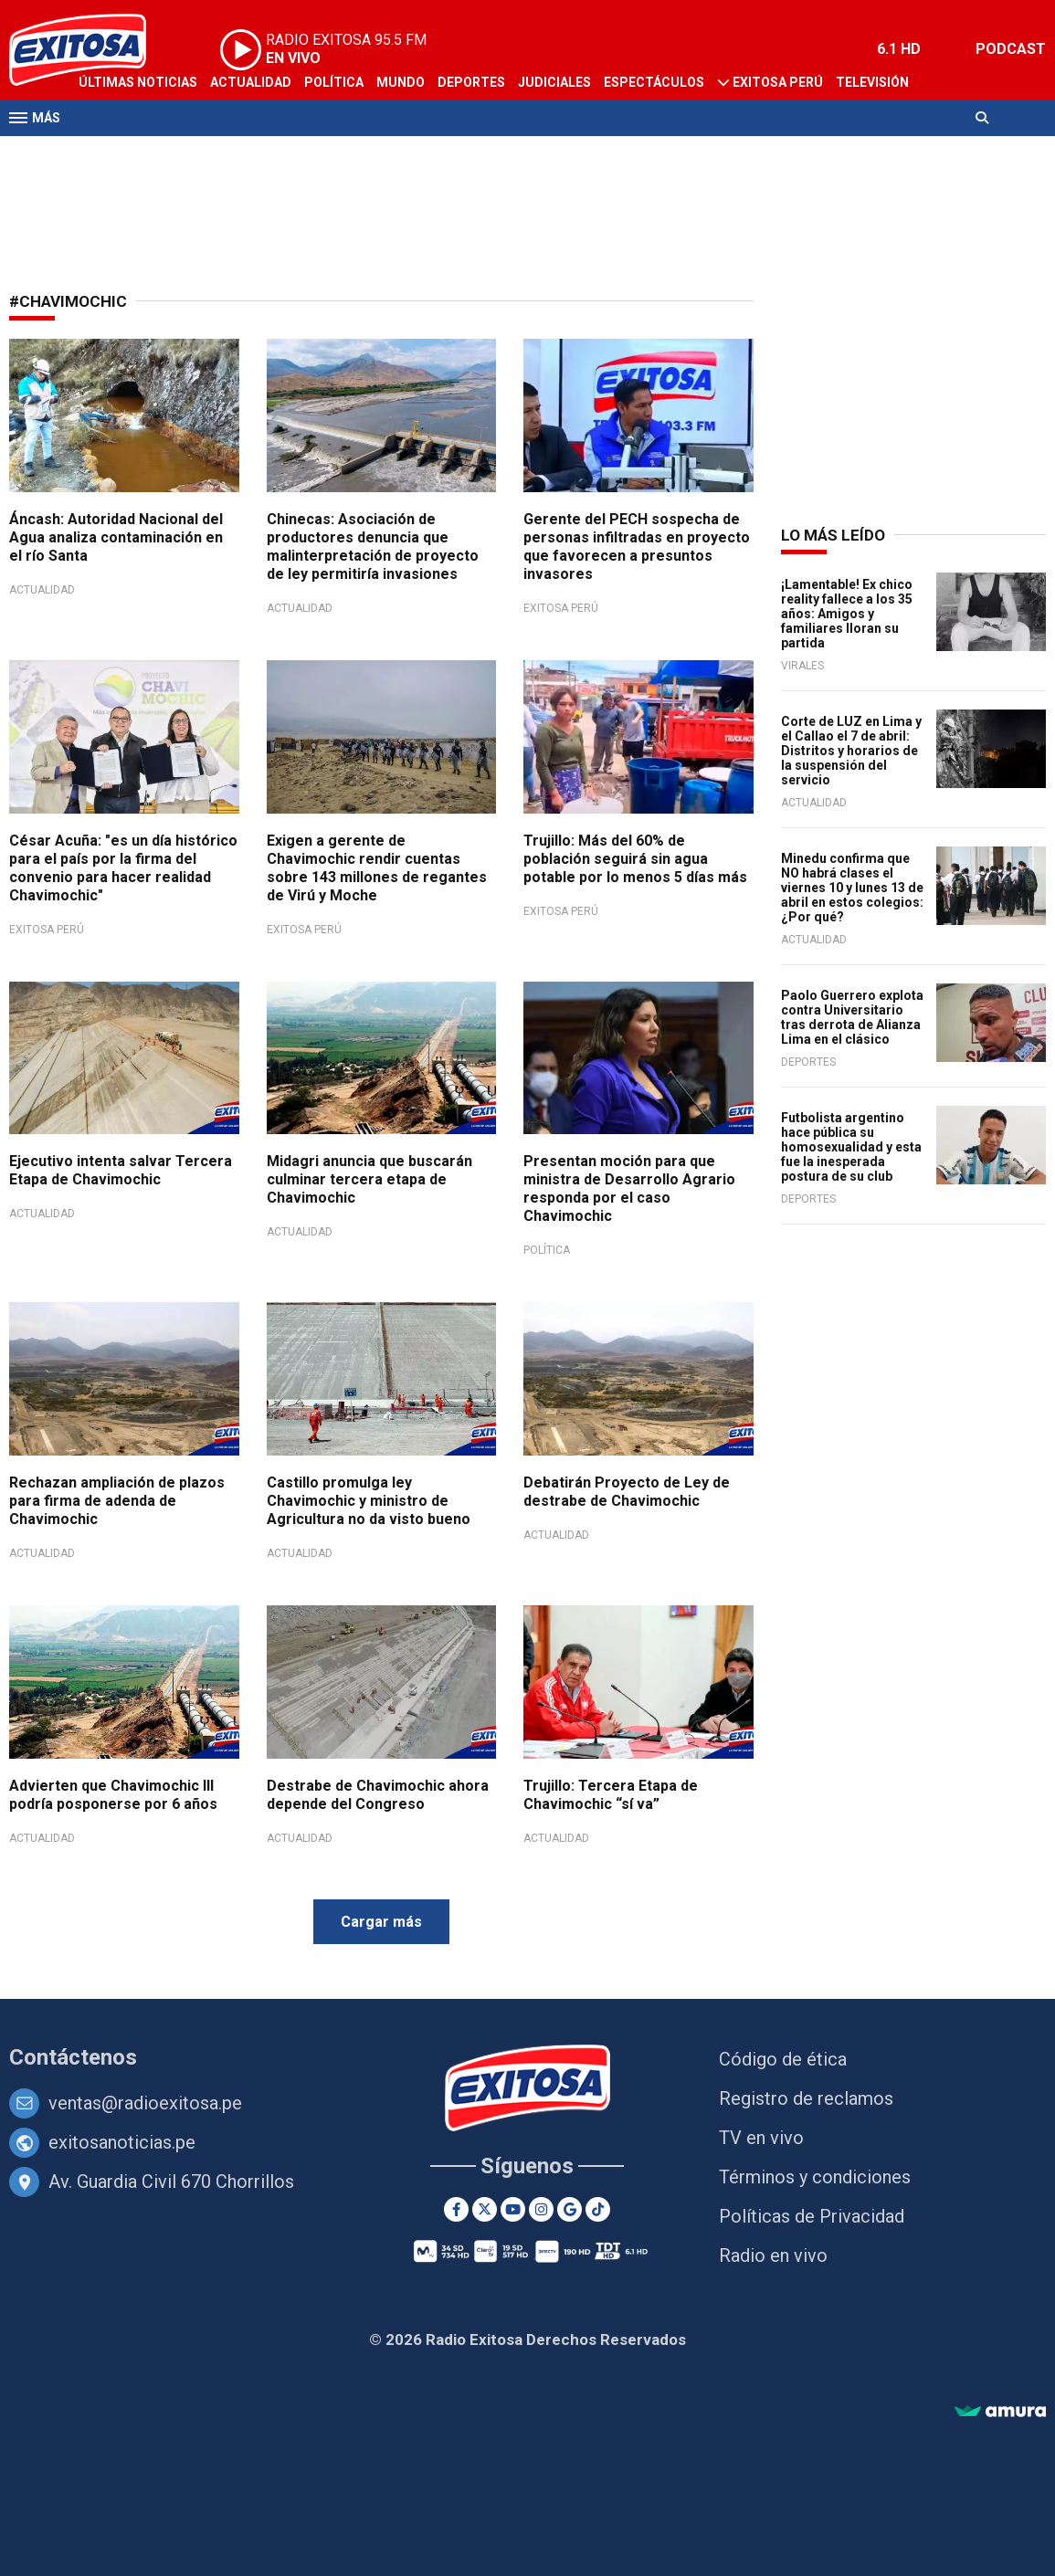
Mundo (400, 82)
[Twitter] (484, 2209)
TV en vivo (761, 2138)
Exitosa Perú (778, 82)
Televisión (872, 82)
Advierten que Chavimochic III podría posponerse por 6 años (113, 1795)
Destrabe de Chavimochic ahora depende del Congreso (378, 1795)
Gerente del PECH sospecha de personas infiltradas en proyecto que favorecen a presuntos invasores (636, 546)
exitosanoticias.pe (121, 2142)
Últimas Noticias (138, 82)
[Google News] (569, 2209)
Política (334, 82)
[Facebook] (456, 2209)
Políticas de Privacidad (811, 2216)
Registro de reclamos (806, 2098)
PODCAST (1011, 49)
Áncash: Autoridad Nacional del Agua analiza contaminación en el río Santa (116, 537)
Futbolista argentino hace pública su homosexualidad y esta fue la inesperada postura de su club (851, 1146)
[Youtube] (513, 2209)
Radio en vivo (773, 2255)
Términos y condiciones (815, 2177)
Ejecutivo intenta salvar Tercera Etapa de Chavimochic (120, 1170)
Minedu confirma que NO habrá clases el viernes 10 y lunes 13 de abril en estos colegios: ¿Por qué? (852, 887)
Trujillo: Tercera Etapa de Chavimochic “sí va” (610, 1795)
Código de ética (783, 2059)
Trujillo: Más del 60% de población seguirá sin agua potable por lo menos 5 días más (635, 859)
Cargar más (381, 1921)
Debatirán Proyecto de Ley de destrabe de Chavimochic (626, 1491)
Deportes (471, 82)
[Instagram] (541, 2209)
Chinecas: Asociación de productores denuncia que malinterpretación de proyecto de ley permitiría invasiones (373, 546)
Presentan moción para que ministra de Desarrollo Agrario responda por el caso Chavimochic (629, 1188)
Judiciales (554, 82)
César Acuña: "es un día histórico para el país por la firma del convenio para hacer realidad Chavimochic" (123, 868)
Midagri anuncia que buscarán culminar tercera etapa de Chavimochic (369, 1179)
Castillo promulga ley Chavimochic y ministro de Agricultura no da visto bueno (368, 1501)
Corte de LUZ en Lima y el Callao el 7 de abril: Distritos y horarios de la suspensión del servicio (851, 750)
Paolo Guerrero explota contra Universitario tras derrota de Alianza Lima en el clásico (852, 1017)
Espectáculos (654, 82)
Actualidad (250, 82)
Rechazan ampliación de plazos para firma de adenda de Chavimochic (117, 1501)
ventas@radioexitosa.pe (145, 2103)
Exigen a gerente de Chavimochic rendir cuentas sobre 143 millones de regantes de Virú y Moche (377, 868)
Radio (98, 153)
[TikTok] (598, 2209)
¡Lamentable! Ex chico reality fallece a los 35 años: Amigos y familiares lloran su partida (847, 613)
